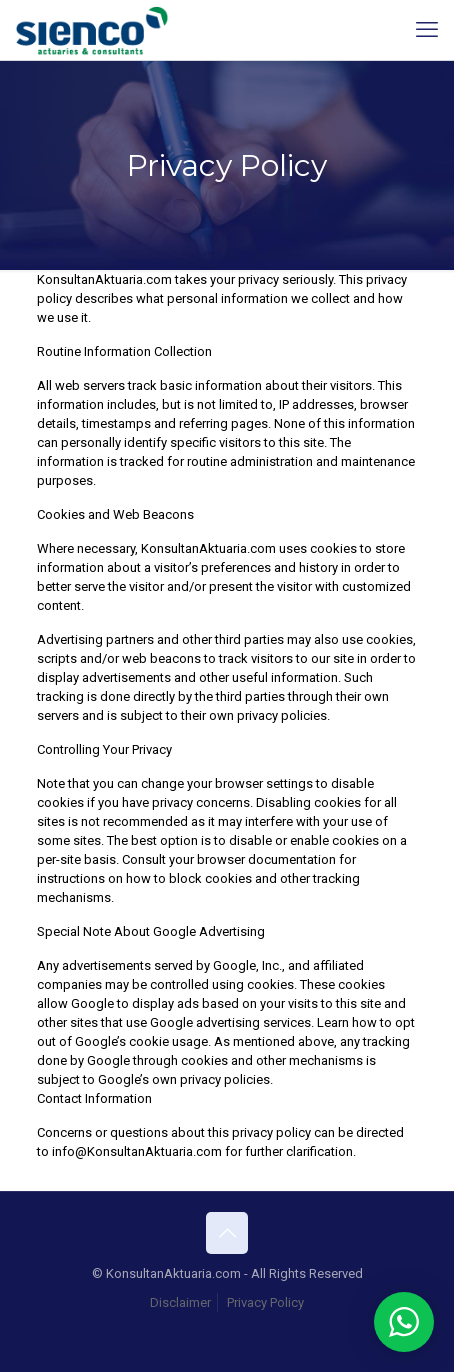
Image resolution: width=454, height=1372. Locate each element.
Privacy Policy (265, 1302)
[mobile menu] (427, 30)
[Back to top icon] (227, 1233)
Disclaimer (180, 1302)
